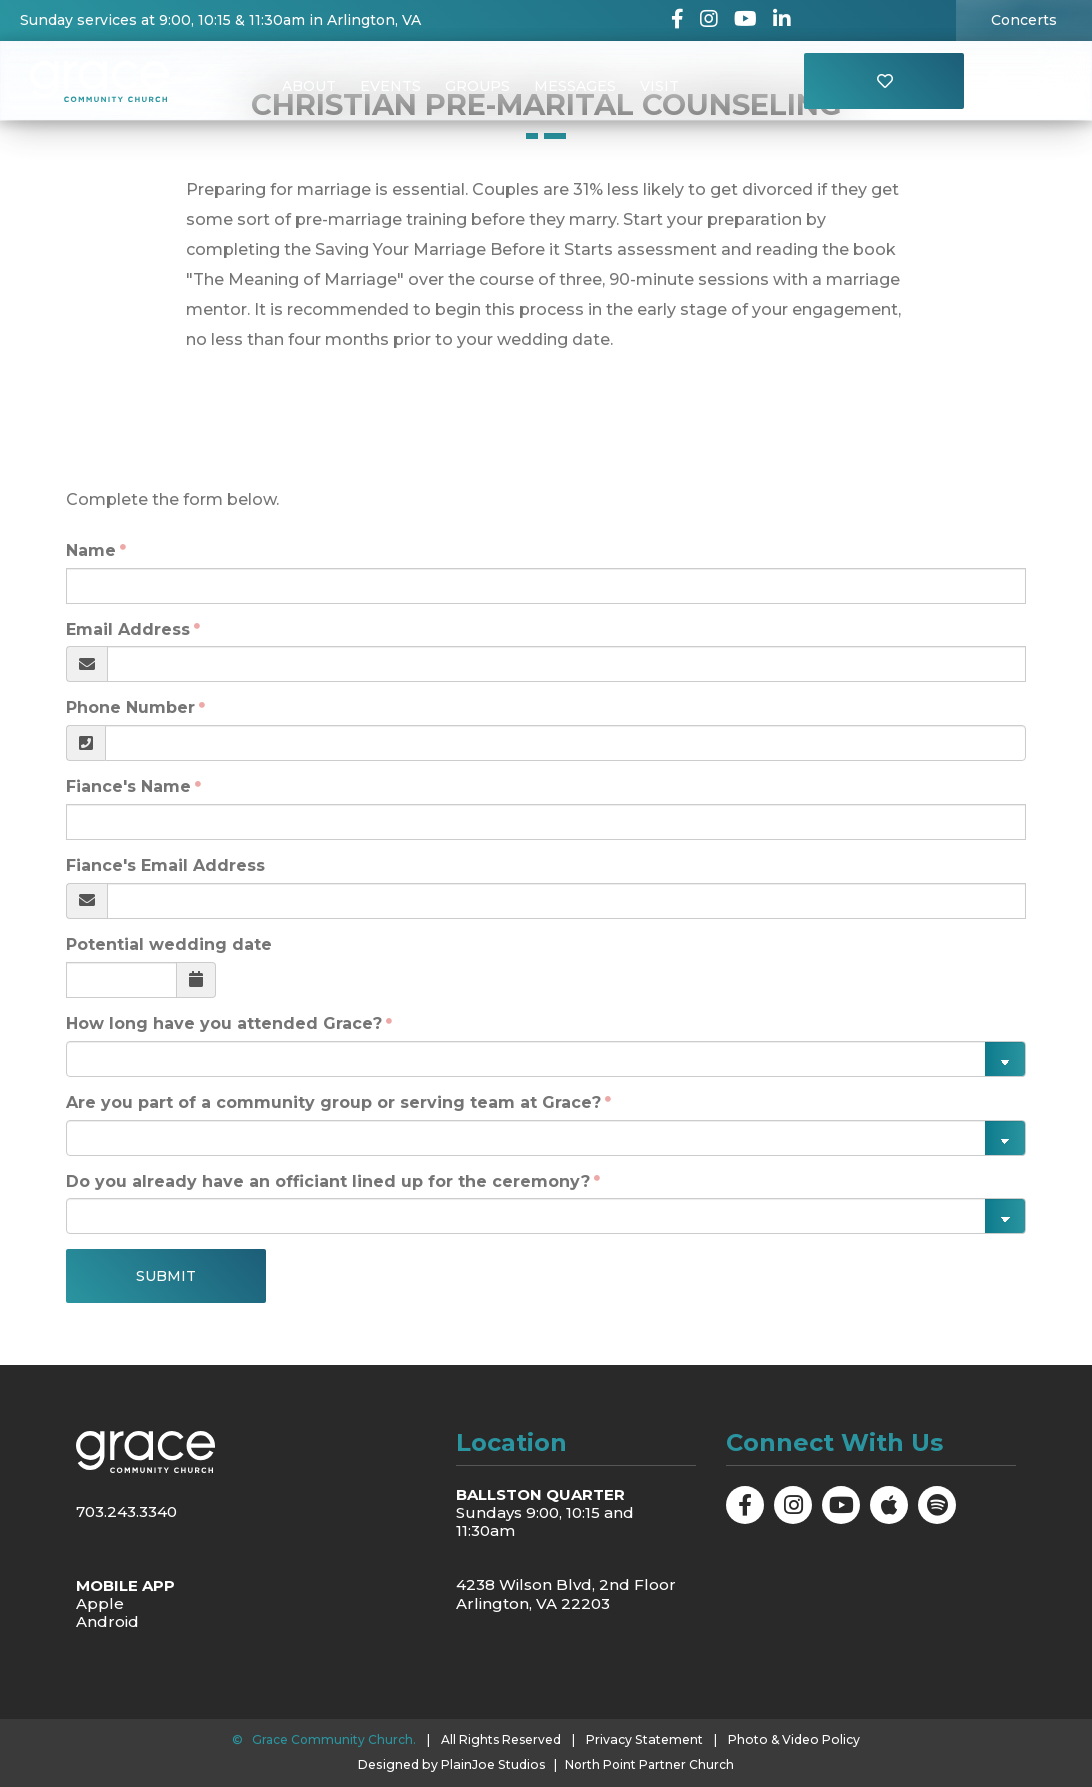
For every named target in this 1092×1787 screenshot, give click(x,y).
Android (107, 1621)
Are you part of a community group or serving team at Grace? (333, 1102)
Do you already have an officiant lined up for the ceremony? (328, 1181)
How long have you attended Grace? (224, 1023)
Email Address (128, 629)
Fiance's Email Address (165, 865)
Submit (166, 1276)
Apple (100, 1603)
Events (390, 86)
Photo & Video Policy (793, 1738)
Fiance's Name (128, 786)
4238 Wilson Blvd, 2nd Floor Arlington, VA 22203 (566, 1593)
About (309, 86)
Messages (575, 86)
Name (91, 550)
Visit (659, 86)
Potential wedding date (169, 944)
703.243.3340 (126, 1511)
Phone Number (130, 707)
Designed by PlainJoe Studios (452, 1764)
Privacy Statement (647, 1738)
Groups (477, 86)
